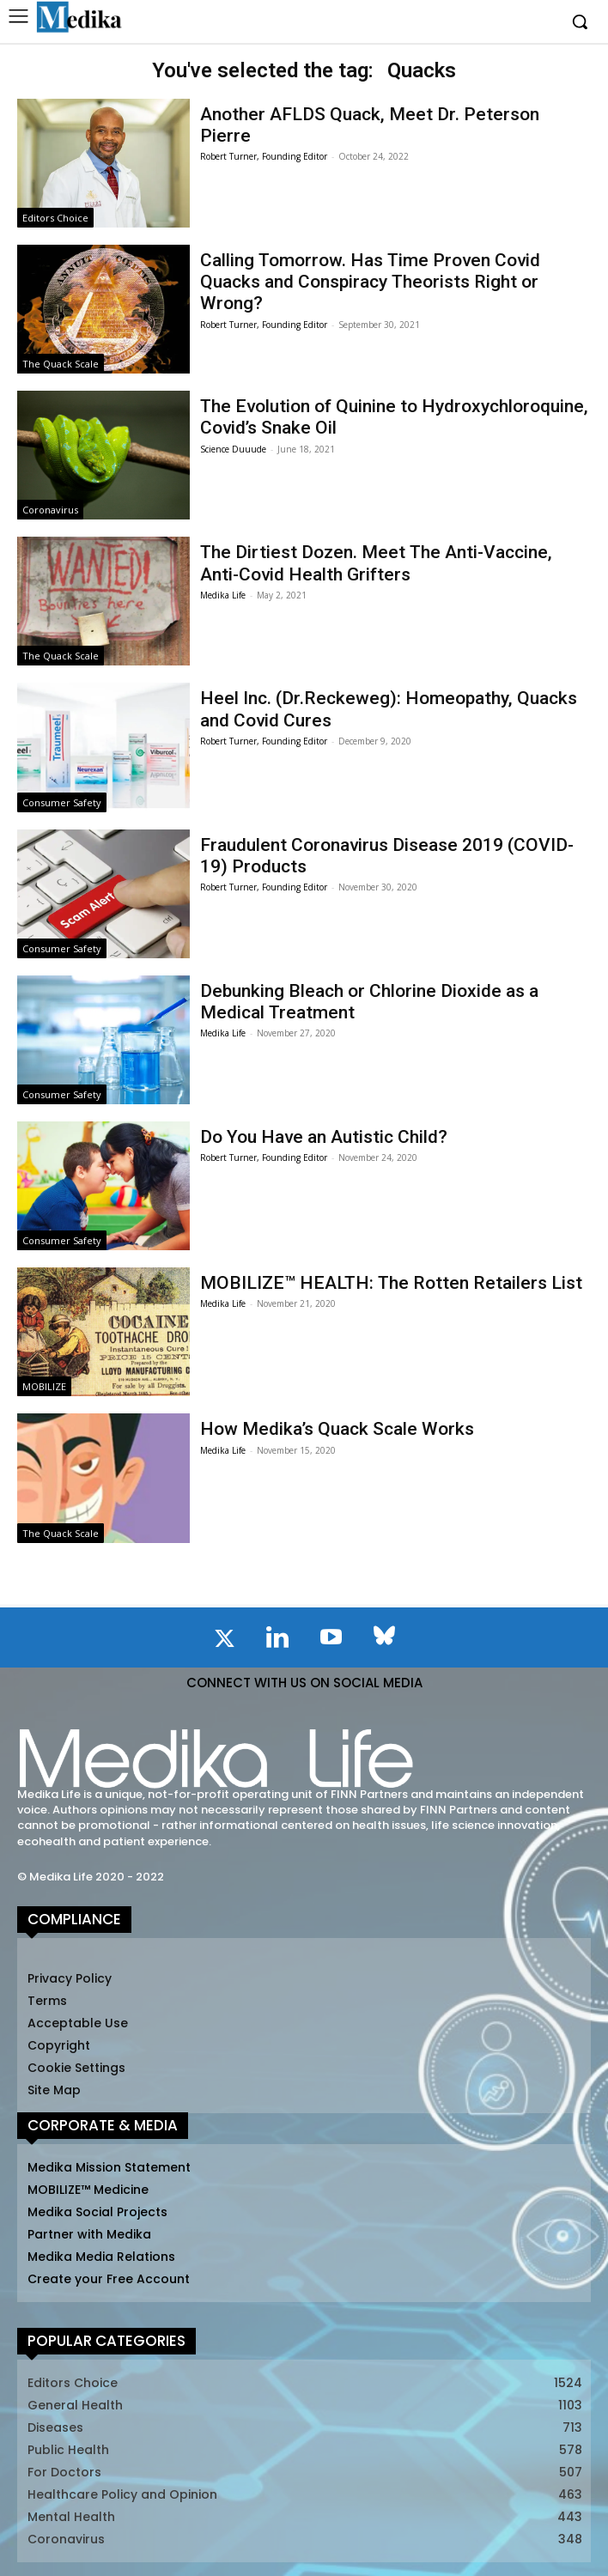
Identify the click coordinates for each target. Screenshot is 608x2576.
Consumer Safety (61, 802)
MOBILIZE (44, 1386)
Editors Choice (55, 217)
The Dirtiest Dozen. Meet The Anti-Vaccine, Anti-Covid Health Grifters (376, 563)
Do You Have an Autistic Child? (323, 1137)
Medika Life (223, 595)
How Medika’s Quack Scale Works (337, 1429)
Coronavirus (50, 509)
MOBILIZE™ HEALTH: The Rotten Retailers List (391, 1283)
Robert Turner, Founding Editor (263, 156)
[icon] (224, 1642)
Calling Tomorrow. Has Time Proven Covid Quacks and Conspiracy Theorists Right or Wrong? (370, 281)
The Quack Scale (60, 363)
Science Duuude (233, 449)
